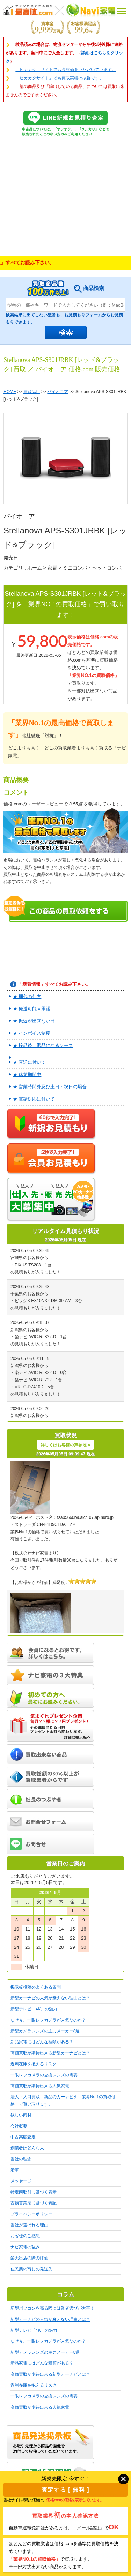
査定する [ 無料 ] (66, 2490)
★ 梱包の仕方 (27, 996)
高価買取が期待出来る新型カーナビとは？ (50, 2053)
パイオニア (57, 391)
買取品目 (31, 391)
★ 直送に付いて (29, 1062)
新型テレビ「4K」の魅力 (34, 2008)
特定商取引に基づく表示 (33, 2192)
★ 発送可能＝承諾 (32, 1008)
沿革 (14, 2169)
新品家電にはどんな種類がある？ (41, 2041)
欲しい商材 (20, 2115)
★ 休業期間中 (27, 1074)
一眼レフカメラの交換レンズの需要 (44, 2075)
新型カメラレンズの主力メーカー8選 (45, 2031)
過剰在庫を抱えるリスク (33, 2063)
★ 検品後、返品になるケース (43, 1045)
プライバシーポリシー (31, 2214)
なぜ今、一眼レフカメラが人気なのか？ (48, 2020)
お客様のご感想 (25, 2235)
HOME (9, 391)
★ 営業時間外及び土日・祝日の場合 (50, 1086)
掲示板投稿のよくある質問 (35, 1987)
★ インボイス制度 (32, 1033)
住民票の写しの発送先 (31, 2269)
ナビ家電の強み (25, 2247)
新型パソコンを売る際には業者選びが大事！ (52, 2308)
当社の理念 (20, 2159)
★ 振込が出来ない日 (34, 1021)
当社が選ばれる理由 (29, 2224)
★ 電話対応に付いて (34, 1099)
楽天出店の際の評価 (29, 2257)
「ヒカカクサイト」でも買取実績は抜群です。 (59, 78)
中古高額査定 (23, 2137)
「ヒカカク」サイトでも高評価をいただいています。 (65, 69)
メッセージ (20, 2181)
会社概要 (18, 2126)
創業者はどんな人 (27, 2147)
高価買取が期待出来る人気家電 (39, 2085)
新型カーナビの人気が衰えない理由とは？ (50, 1998)
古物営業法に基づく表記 (33, 2202)
